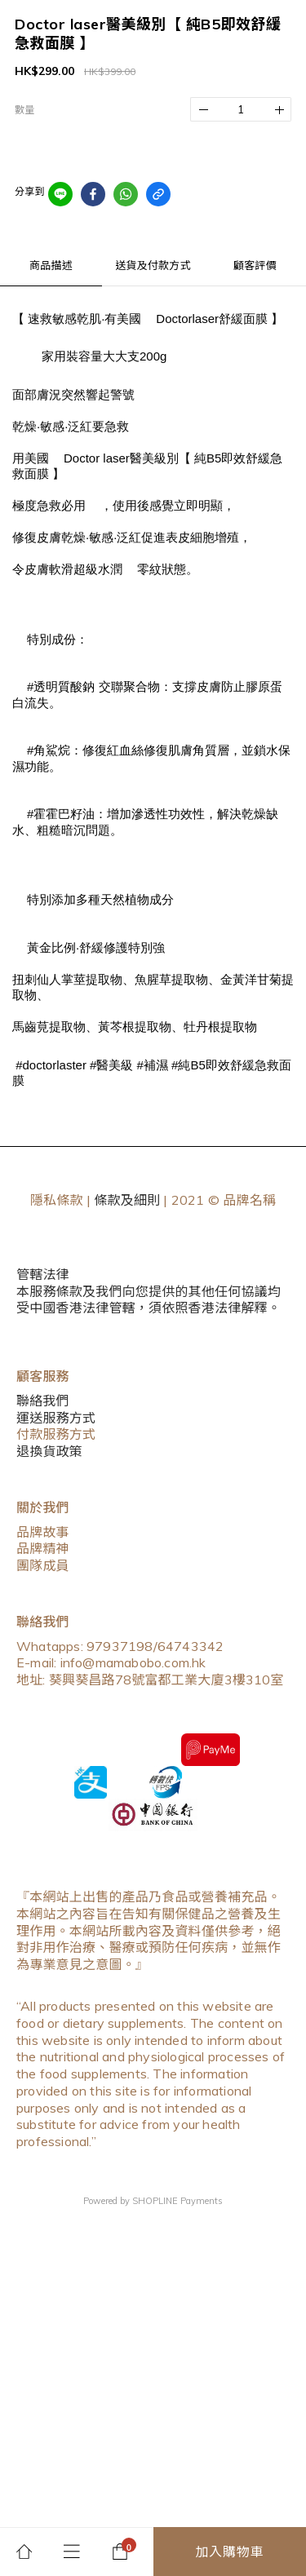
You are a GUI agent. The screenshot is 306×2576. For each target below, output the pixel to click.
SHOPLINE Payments (177, 2200)
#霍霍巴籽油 (61, 814)
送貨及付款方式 (152, 265)
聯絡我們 (42, 1400)
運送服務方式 (55, 1418)
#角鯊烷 (48, 750)
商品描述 (51, 265)
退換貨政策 (49, 1451)
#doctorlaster (51, 1065)
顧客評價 (255, 265)
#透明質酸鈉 (61, 686)
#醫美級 (111, 1065)
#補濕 (152, 1065)
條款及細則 (127, 1200)
